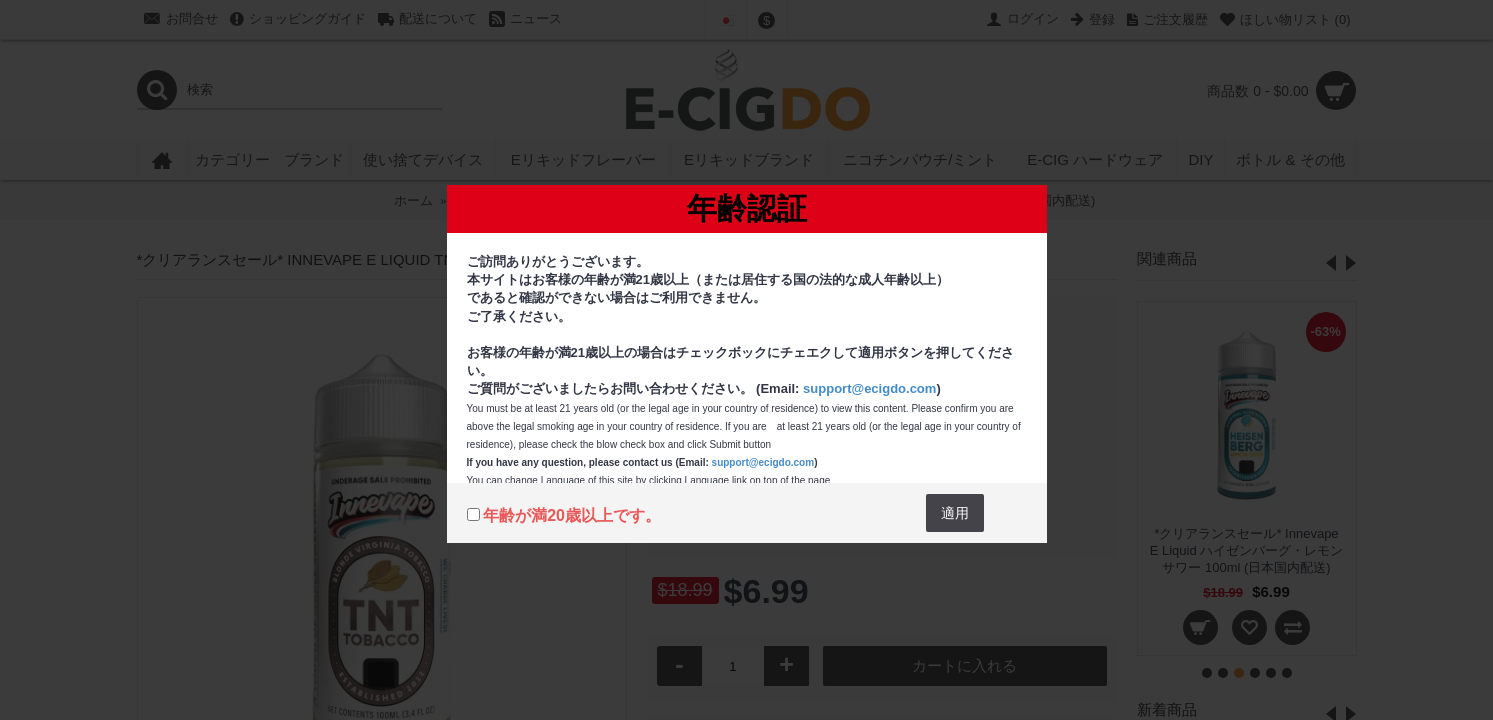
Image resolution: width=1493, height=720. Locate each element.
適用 (955, 513)
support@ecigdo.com (869, 388)
